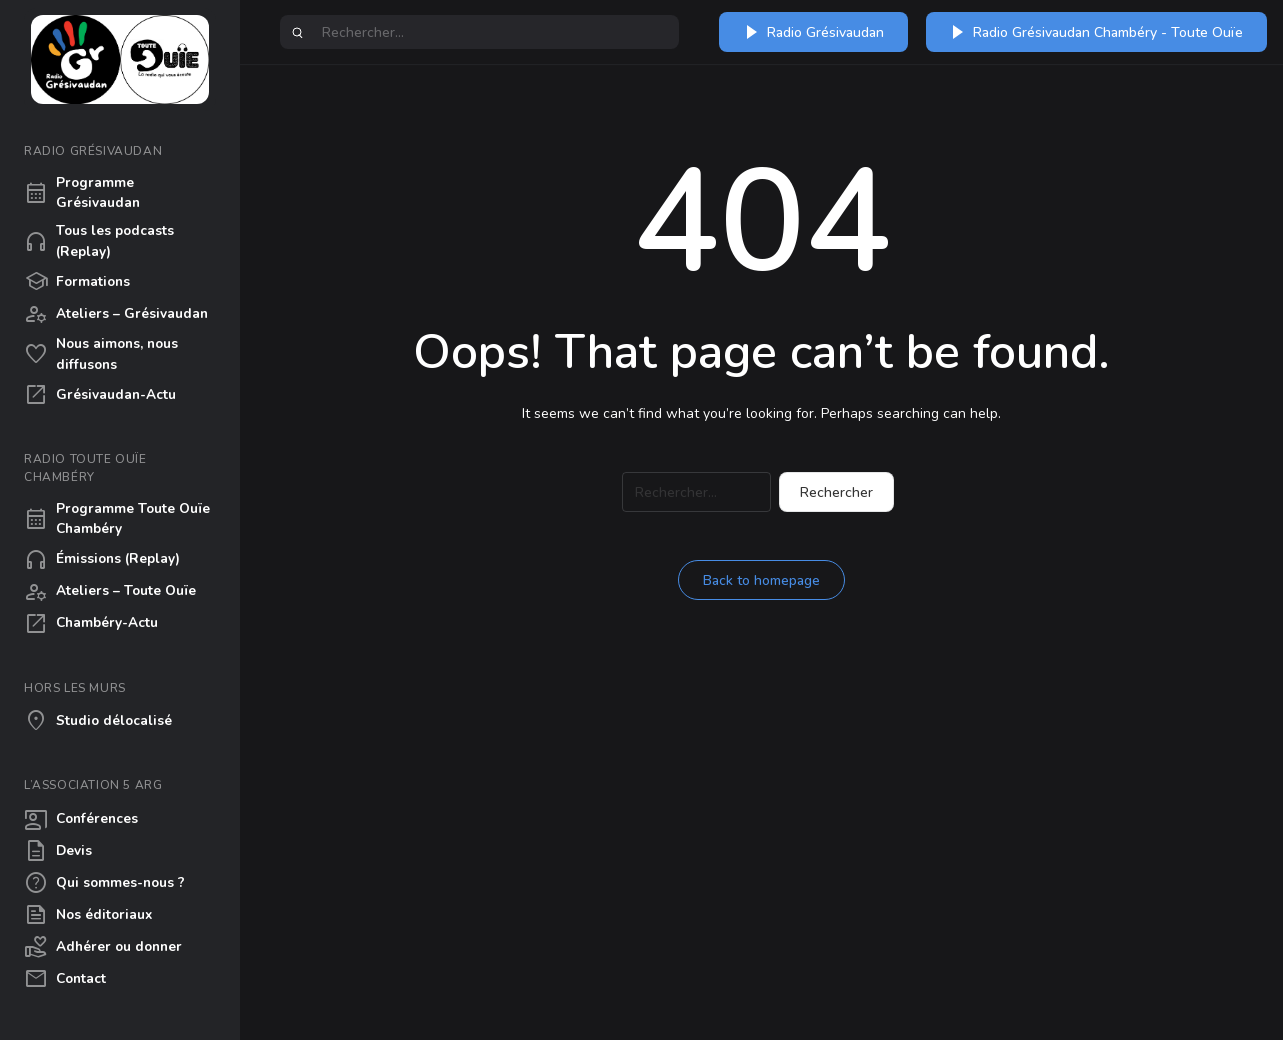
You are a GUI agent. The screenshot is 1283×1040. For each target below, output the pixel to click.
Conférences (81, 819)
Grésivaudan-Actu (100, 395)
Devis (58, 851)
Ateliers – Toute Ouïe (110, 592)
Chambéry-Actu (91, 624)
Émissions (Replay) (102, 560)
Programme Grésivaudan (82, 192)
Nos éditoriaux (88, 915)
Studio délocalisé (98, 721)
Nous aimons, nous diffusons (101, 353)
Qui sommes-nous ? (104, 883)
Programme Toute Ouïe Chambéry (117, 518)
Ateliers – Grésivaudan (116, 314)
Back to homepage (761, 580)
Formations (77, 282)
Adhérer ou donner (103, 947)
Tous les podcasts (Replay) (99, 240)
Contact (65, 979)
